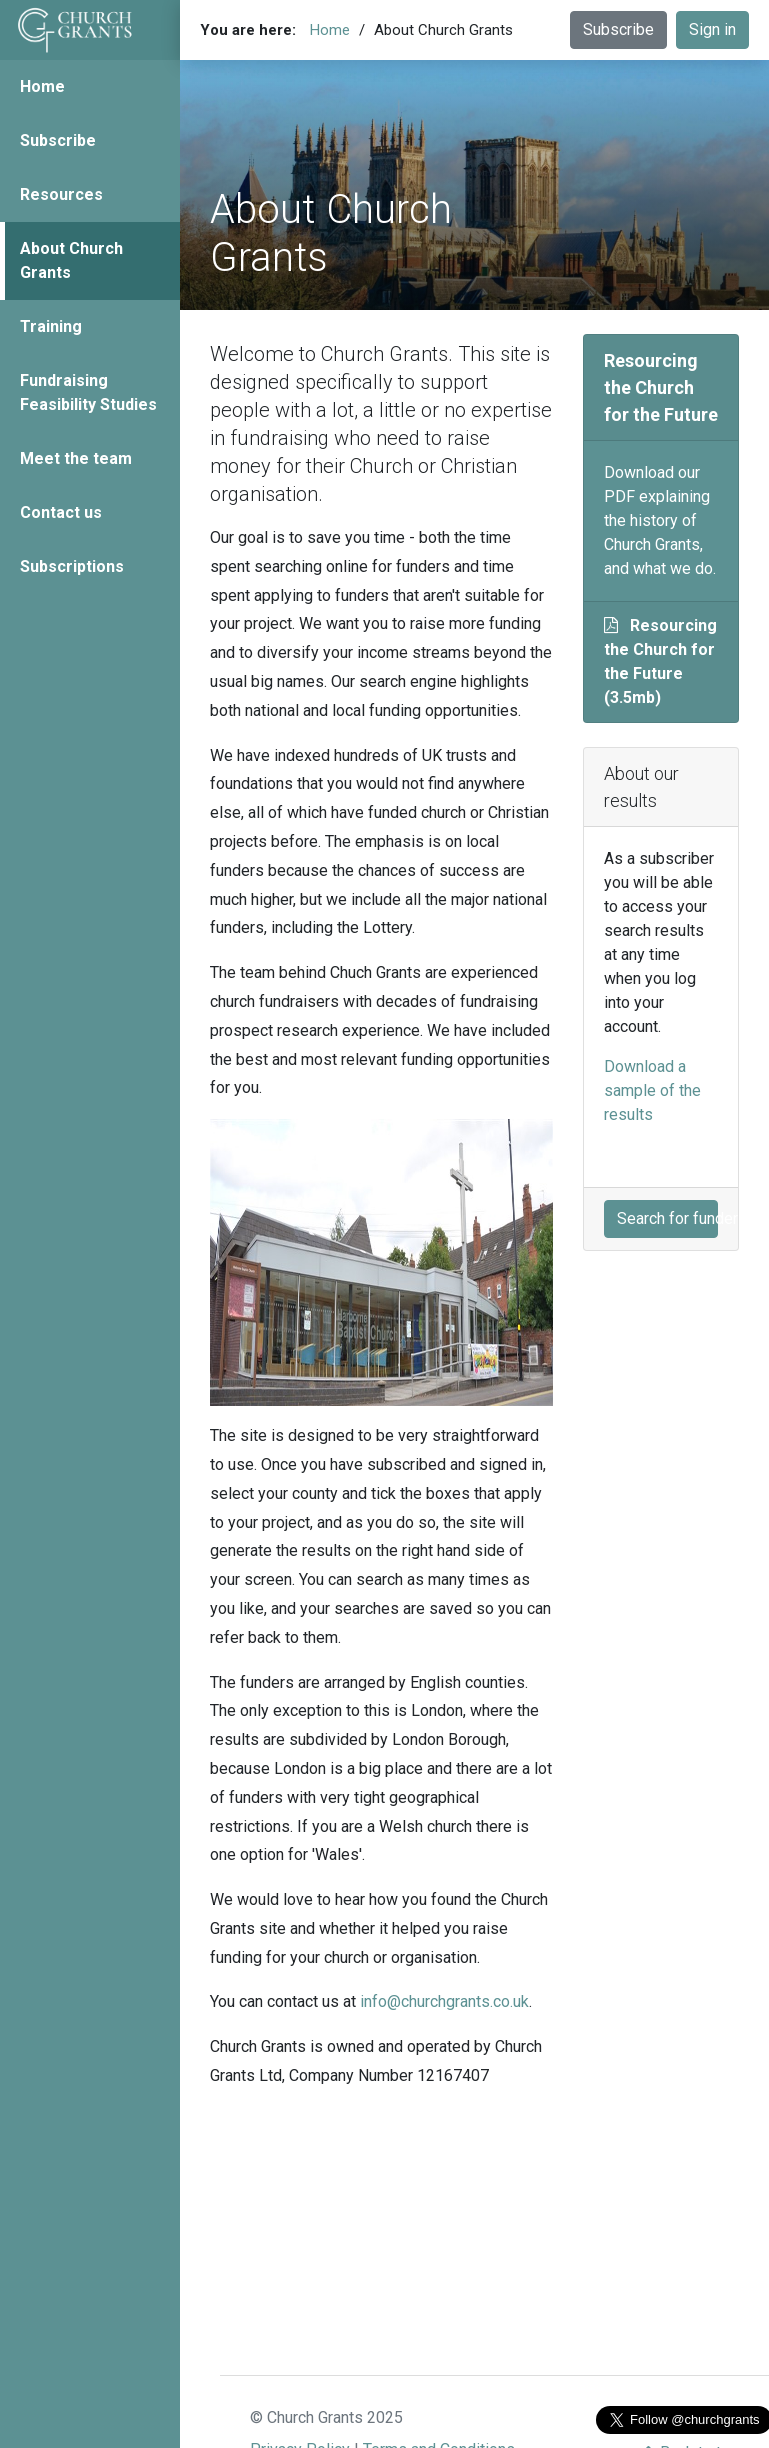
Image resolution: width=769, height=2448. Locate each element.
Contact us (61, 512)
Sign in (712, 29)
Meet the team (76, 458)
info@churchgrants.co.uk (444, 2001)
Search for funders (667, 1218)
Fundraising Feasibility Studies (88, 392)
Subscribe (58, 140)
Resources (61, 194)
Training (51, 326)
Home (42, 86)
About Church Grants (71, 260)
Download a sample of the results (652, 1090)
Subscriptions (72, 566)
